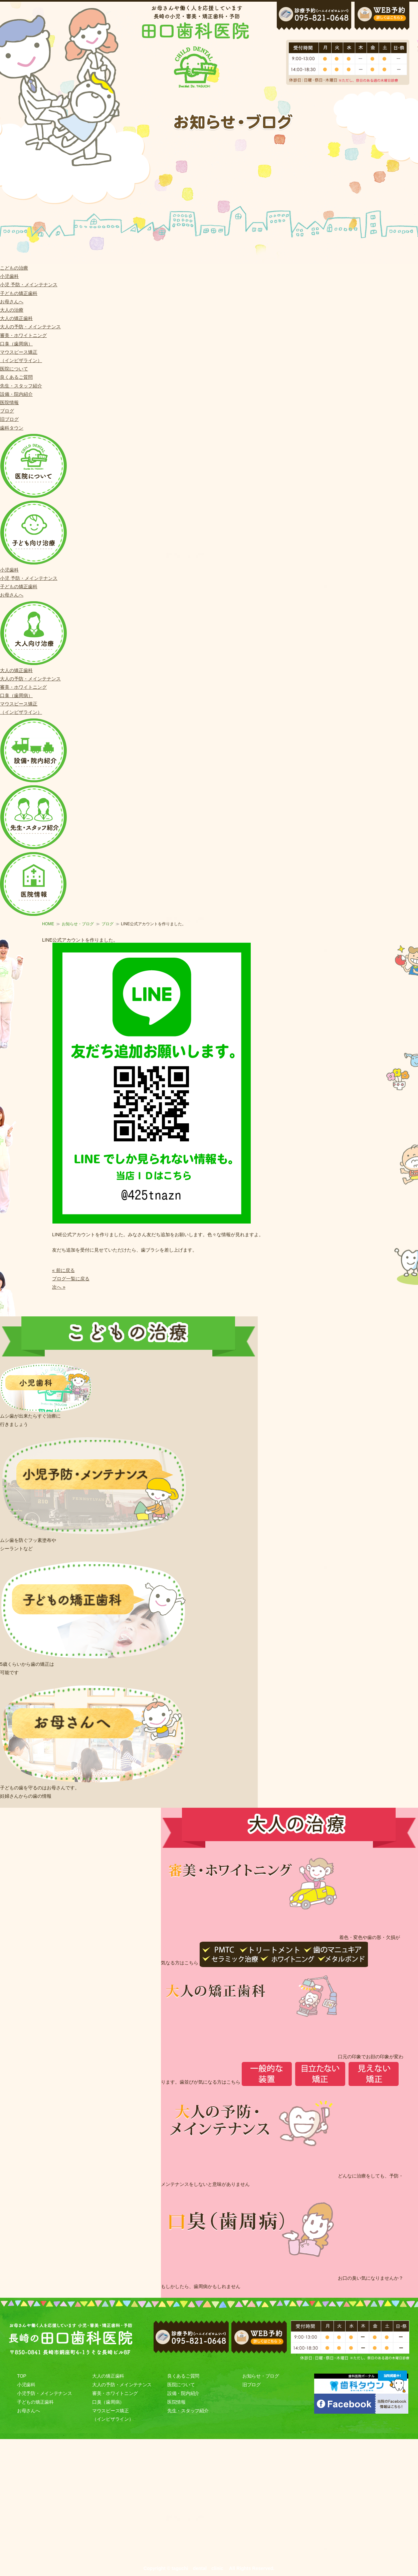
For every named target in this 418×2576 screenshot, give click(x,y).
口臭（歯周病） (16, 343)
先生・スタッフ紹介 (21, 385)
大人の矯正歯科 (16, 318)
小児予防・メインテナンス (44, 2393)
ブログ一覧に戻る (70, 1278)
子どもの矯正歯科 (18, 293)
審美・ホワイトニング (23, 335)
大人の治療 (11, 310)
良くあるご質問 (16, 377)
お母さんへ (11, 301)
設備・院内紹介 (16, 394)
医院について (14, 368)
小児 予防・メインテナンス (28, 284)
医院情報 (9, 402)
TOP (21, 2376)
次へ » (58, 1287)
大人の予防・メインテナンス (30, 326)
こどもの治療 (14, 268)
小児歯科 (9, 276)
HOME (48, 924)
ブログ (7, 411)
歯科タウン (11, 428)
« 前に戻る (63, 1270)
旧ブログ (9, 419)
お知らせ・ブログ (78, 924)
